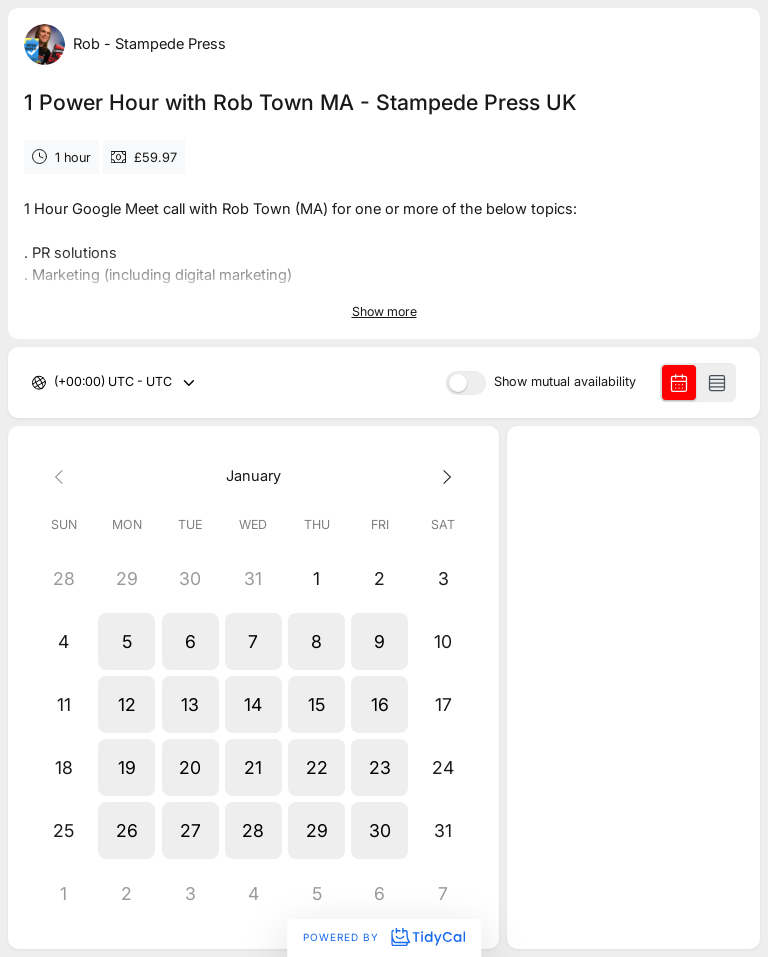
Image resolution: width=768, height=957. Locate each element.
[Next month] (442, 476)
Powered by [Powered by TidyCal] (384, 937)
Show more (384, 311)
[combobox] (55, 382)
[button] (126, 641)
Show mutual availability (565, 382)
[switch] (466, 383)
